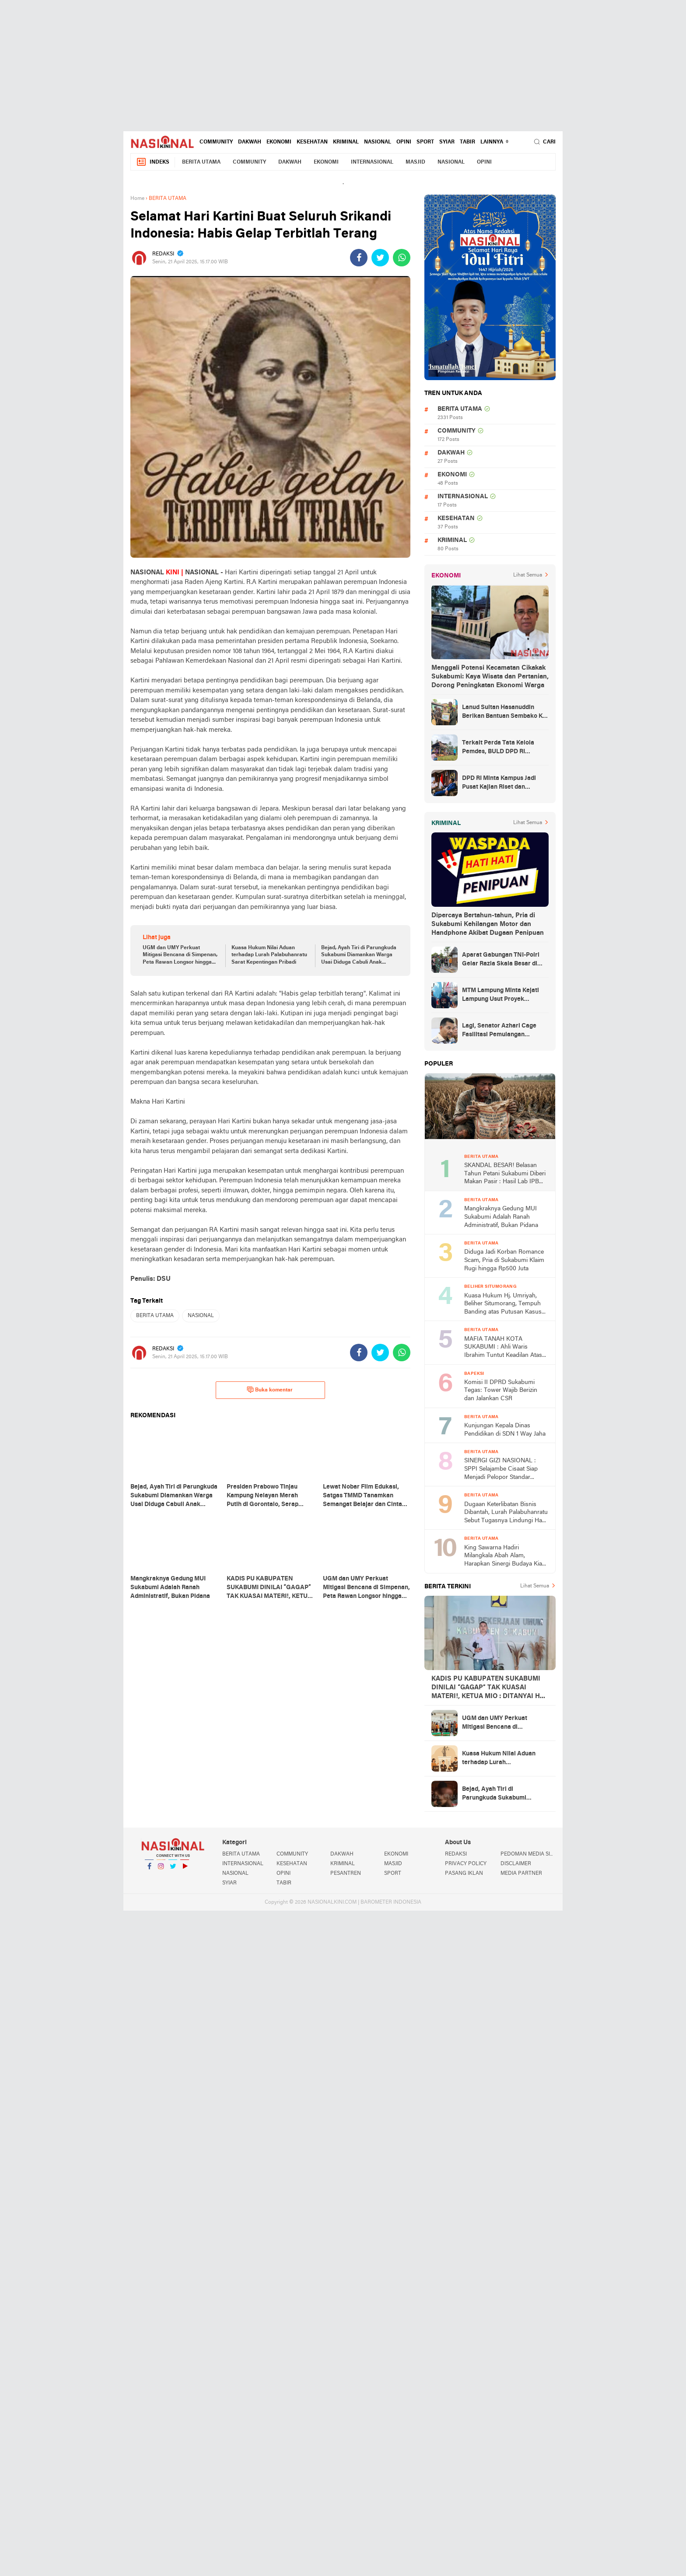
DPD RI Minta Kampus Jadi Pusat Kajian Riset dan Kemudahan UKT (499, 783)
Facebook (149, 1869)
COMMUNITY (216, 142)
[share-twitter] (380, 257)
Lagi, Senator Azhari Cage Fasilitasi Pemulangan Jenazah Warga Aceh (499, 1031)
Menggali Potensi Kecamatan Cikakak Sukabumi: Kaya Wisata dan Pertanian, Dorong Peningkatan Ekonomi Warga (490, 676)
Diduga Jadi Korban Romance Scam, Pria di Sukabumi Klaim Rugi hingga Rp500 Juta (504, 1260)
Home (137, 198)
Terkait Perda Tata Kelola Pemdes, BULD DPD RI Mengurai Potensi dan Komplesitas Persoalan (498, 748)
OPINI (403, 142)
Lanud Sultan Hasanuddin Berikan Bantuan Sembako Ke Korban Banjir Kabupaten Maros (504, 712)
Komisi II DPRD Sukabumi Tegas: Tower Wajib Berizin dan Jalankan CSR (500, 1390)
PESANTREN (345, 1873)
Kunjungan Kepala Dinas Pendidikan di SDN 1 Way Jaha (505, 1430)
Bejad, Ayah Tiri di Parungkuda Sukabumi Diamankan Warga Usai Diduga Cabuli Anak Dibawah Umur (358, 955)
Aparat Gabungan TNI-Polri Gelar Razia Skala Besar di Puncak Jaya (500, 960)
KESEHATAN (312, 142)
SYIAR (447, 142)
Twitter (172, 1869)
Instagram (161, 1869)
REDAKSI (456, 1854)
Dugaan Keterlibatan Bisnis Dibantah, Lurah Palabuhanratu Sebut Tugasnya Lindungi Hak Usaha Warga (506, 1513)
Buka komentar (270, 1389)
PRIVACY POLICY (465, 1863)
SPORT (425, 142)
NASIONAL (377, 142)
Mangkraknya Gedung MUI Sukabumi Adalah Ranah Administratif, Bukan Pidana (501, 1217)
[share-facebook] (359, 257)
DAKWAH (249, 142)
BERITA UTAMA (201, 162)
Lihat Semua (527, 575)
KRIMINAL (346, 142)
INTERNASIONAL (372, 162)
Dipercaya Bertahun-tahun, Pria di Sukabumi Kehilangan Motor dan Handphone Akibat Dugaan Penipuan (487, 924)
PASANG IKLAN (464, 1873)
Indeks (152, 162)
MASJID (415, 162)
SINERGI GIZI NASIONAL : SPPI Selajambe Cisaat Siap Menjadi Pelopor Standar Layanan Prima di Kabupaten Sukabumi (503, 1470)
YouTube (184, 1869)
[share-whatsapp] (401, 257)
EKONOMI (278, 142)
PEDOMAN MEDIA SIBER (528, 1854)
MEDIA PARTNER (521, 1873)
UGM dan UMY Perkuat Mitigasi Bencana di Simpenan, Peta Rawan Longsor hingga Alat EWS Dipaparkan (180, 955)
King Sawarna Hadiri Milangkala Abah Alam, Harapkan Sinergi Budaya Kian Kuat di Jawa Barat (505, 1557)
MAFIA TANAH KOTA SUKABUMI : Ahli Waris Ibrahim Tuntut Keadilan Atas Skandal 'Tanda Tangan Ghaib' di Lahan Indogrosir (504, 1348)
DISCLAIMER (515, 1863)
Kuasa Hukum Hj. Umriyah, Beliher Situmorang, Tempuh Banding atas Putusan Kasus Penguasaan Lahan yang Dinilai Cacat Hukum (503, 1305)
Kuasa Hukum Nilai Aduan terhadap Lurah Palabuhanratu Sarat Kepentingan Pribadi (269, 955)
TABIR (467, 142)
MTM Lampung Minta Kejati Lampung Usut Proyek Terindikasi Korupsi (500, 995)
